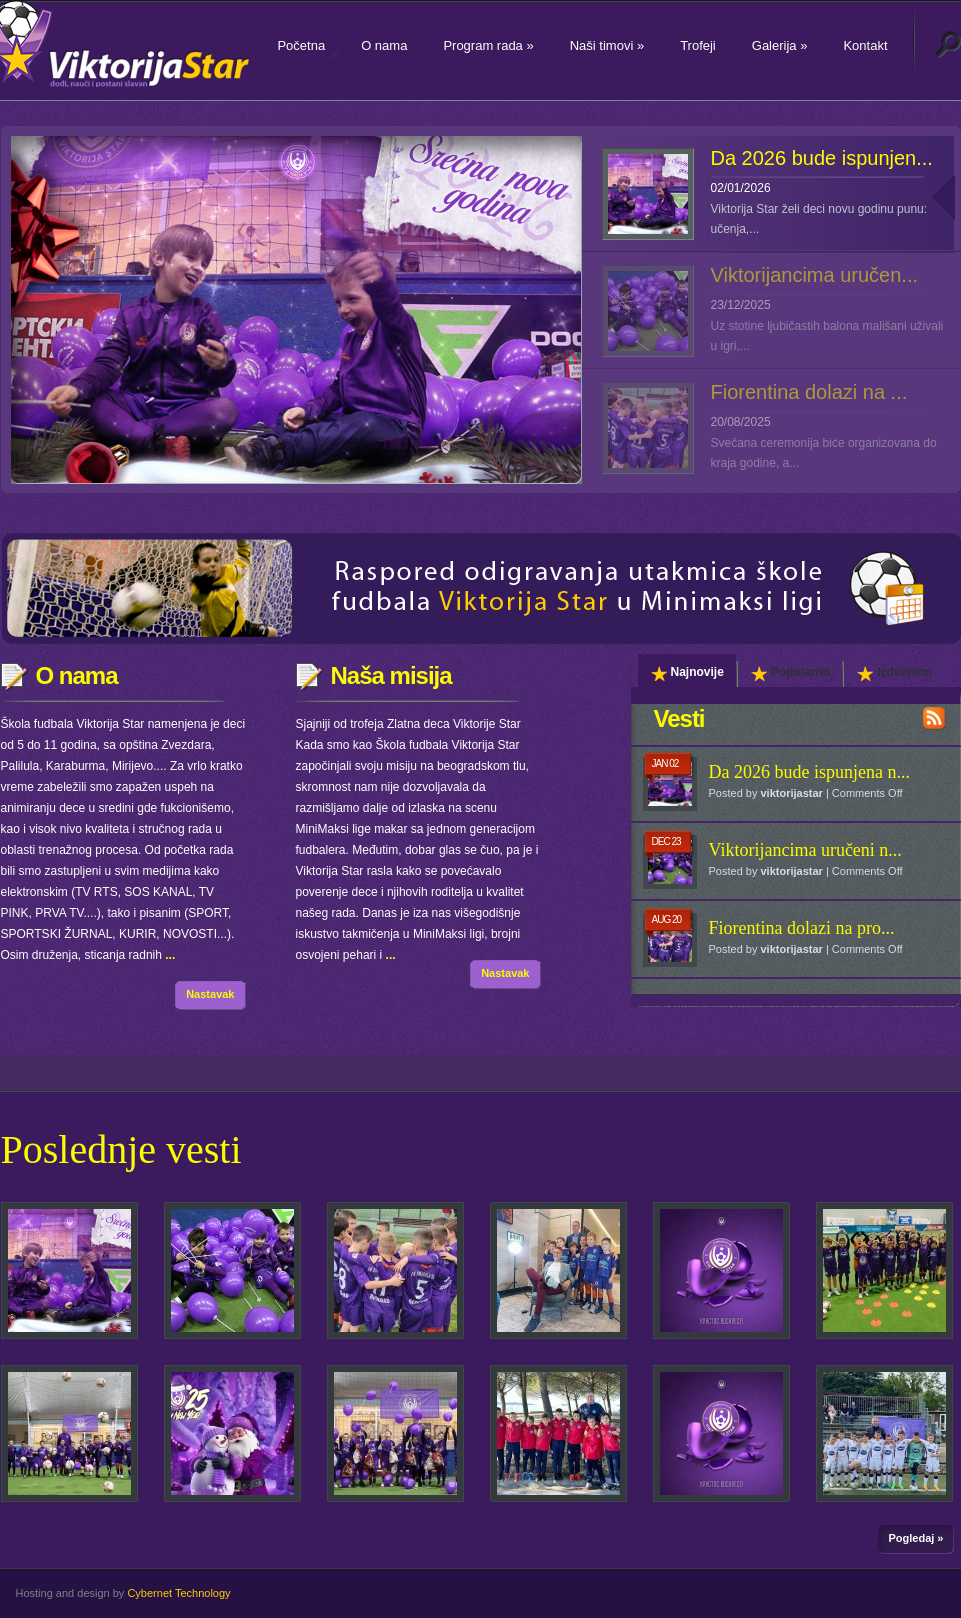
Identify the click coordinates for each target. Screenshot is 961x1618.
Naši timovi (607, 45)
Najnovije (687, 673)
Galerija (780, 45)
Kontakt (865, 45)
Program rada (488, 45)
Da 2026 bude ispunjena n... (809, 772)
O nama (384, 45)
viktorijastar (791, 793)
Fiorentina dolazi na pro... (802, 928)
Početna (301, 45)
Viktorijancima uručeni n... (805, 850)
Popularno (790, 673)
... (170, 955)
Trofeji (698, 45)
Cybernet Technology (178, 1593)
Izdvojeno (894, 673)
